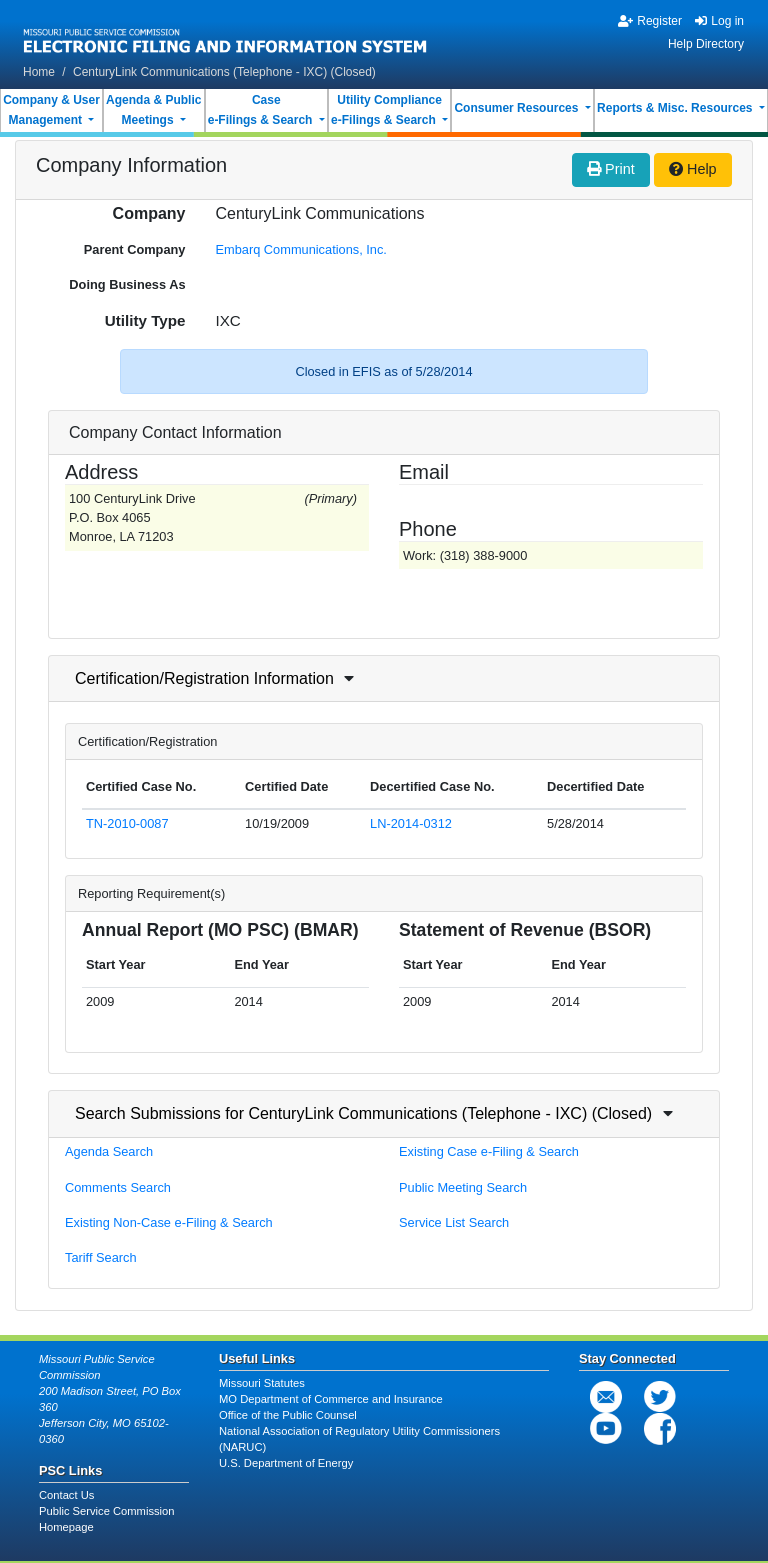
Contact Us (66, 1495)
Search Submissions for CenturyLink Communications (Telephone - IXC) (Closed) (363, 1113)
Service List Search (454, 1222)
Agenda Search (109, 1151)
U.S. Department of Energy (286, 1463)
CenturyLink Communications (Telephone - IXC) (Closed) (224, 72)
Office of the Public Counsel (288, 1415)
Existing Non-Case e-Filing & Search (169, 1222)
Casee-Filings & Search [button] (262, 110)
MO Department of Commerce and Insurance (331, 1399)
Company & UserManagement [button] (51, 110)
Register (650, 21)
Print (611, 169)
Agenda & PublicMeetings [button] (153, 110)
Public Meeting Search (463, 1187)
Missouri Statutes (262, 1383)
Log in (719, 21)
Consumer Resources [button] (517, 108)
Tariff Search (101, 1257)
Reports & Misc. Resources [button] (676, 108)
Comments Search (118, 1187)
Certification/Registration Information (204, 678)
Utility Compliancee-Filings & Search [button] (386, 110)
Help (693, 169)
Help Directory (706, 44)
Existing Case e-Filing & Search (489, 1151)
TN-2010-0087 (127, 823)
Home (39, 72)
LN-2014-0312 (411, 823)
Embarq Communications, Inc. (301, 249)
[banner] (225, 33)
